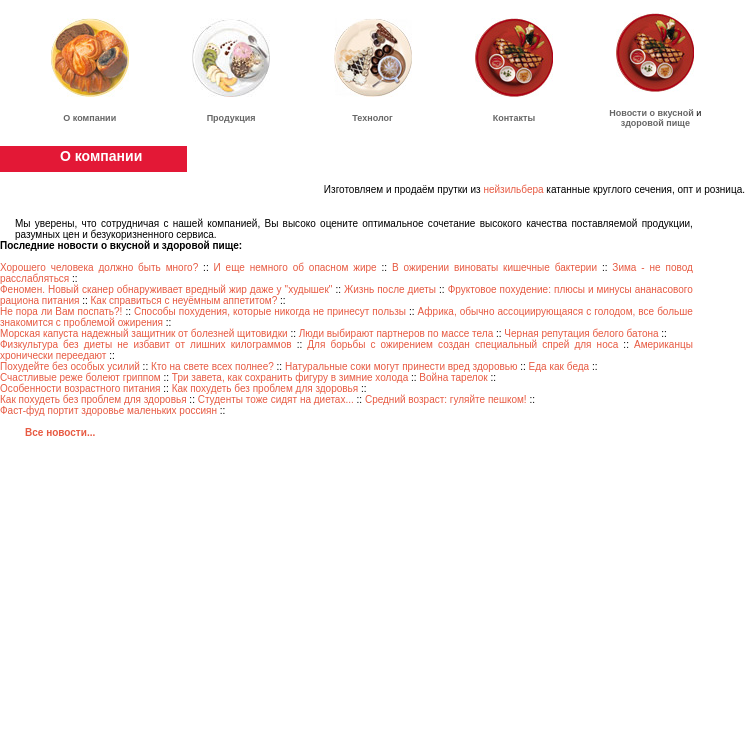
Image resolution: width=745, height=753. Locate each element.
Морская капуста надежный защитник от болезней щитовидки (144, 333)
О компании (89, 118)
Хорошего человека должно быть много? (99, 267)
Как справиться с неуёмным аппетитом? (184, 300)
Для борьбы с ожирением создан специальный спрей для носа (462, 344)
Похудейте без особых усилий (70, 366)
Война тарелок (453, 377)
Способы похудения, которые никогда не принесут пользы (270, 311)
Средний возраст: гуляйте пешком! (446, 399)
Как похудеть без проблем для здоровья (265, 388)
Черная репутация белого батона (581, 333)
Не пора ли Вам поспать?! (61, 311)
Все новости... (60, 432)
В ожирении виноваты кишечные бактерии (497, 267)
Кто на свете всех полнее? (212, 366)
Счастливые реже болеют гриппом (80, 377)
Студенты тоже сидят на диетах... (276, 399)
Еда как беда (559, 366)
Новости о (633, 113)
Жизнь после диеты (390, 289)
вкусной (676, 113)
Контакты (514, 118)
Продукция (231, 118)
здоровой (642, 123)
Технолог (372, 118)
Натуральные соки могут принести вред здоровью (401, 366)
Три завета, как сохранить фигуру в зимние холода (290, 377)
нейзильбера (513, 189)
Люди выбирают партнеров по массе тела (396, 333)
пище (678, 123)
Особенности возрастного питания (80, 388)
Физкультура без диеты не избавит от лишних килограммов (146, 344)
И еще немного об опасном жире (295, 267)
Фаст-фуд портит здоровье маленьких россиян (108, 410)
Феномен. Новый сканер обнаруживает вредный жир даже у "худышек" (166, 289)
